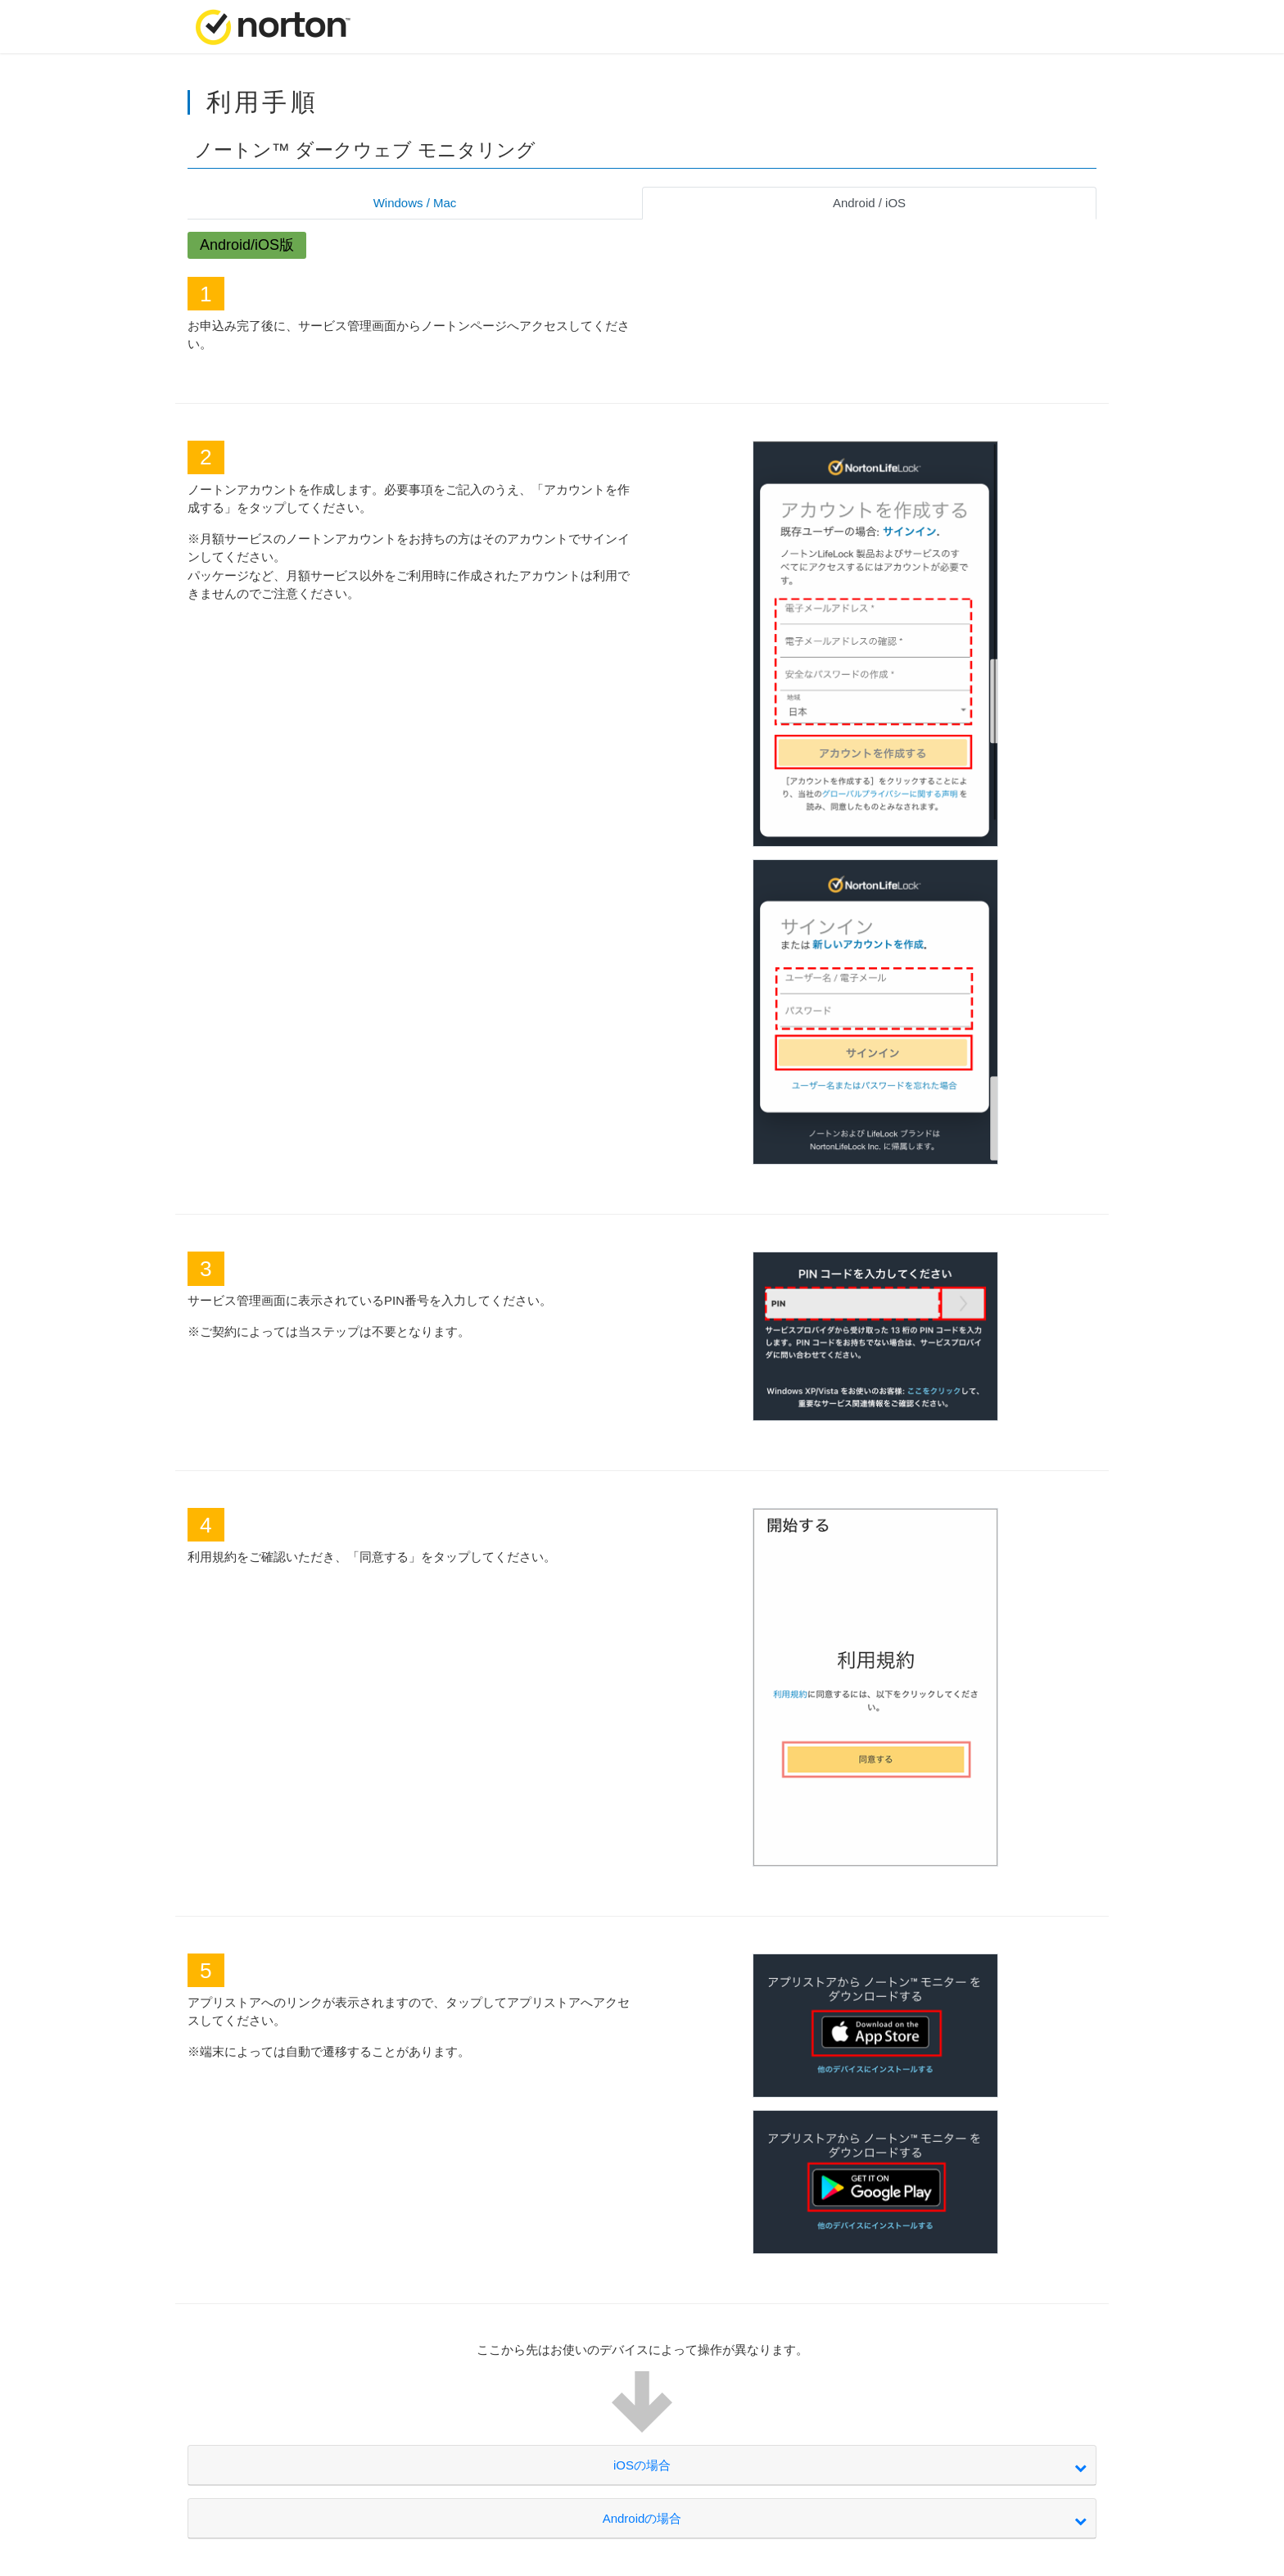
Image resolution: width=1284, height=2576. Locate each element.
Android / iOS (869, 203)
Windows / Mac (415, 203)
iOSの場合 (642, 2465)
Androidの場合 (642, 2518)
